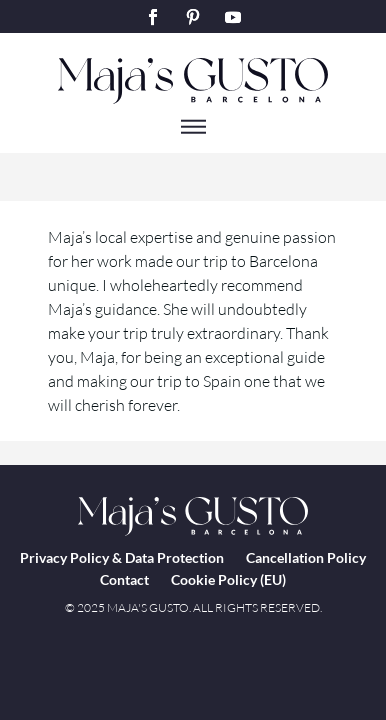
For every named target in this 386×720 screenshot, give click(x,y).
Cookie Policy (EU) (228, 579)
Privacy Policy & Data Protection (122, 557)
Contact (124, 579)
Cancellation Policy (306, 557)
